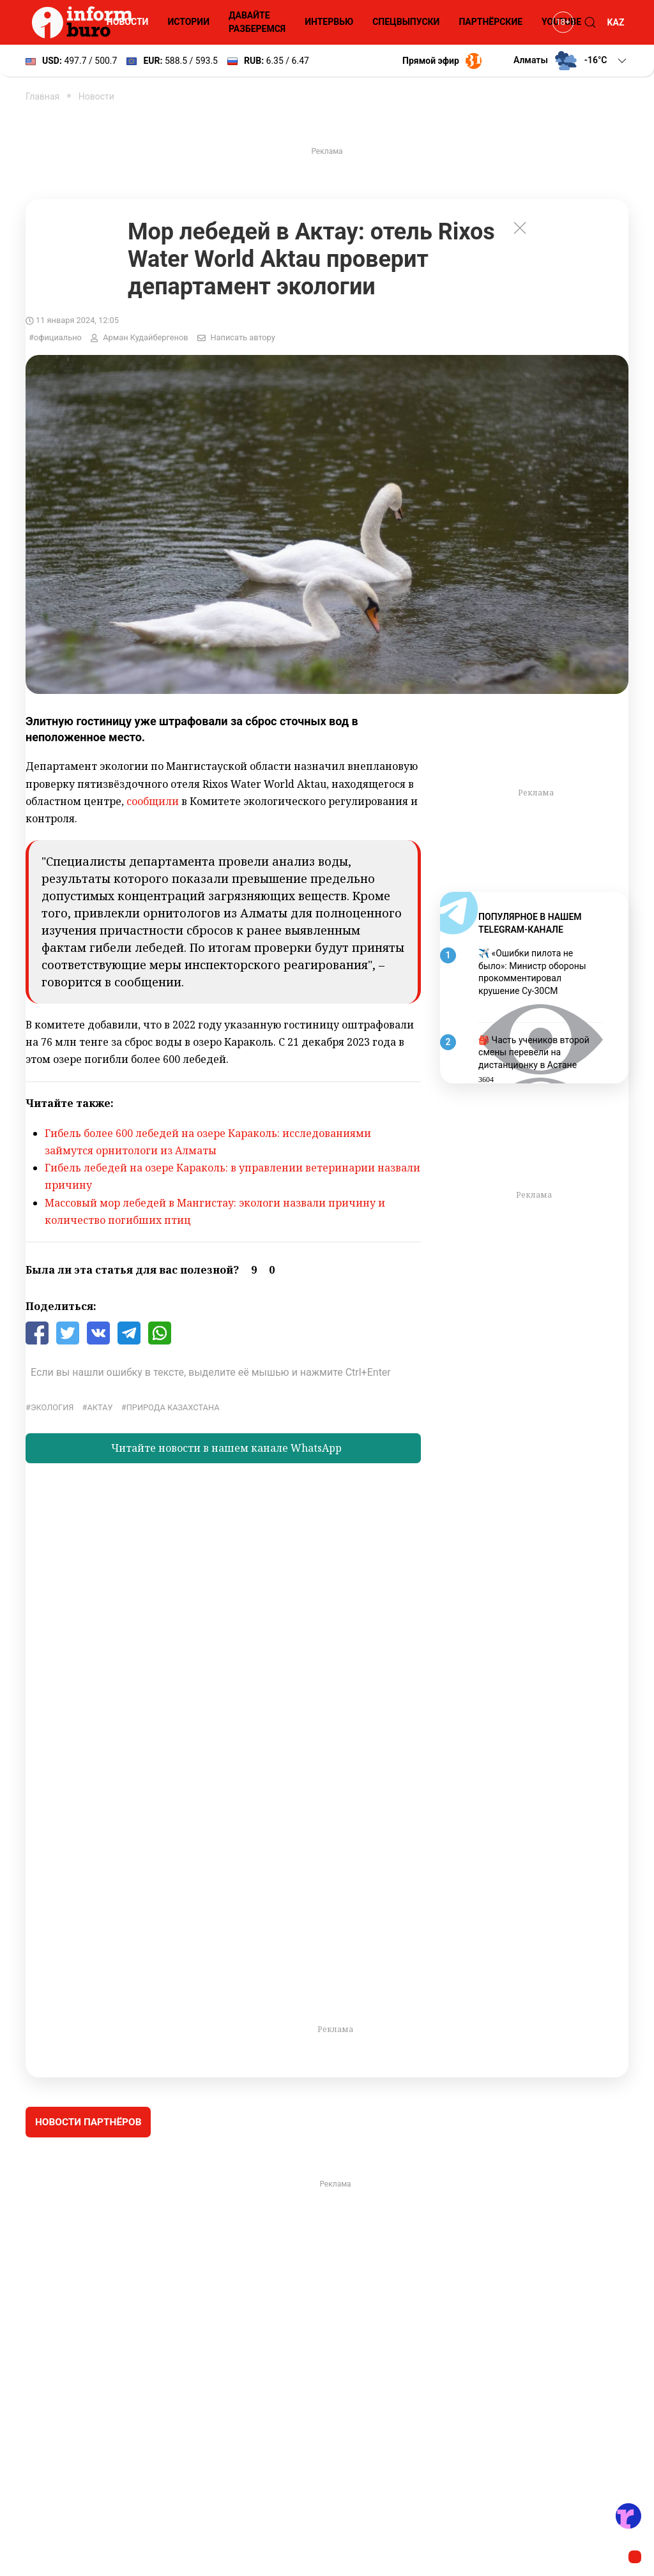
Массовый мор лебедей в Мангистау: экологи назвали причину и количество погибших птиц (215, 1211)
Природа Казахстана (173, 1407)
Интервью (329, 22)
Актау (100, 1407)
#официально (55, 337)
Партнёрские (490, 22)
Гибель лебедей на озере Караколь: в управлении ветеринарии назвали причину (232, 1176)
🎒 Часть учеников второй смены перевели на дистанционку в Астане (533, 1052)
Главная (42, 96)
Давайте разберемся (257, 22)
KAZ (616, 22)
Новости (128, 22)
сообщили (152, 801)
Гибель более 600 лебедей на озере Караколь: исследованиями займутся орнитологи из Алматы (208, 1141)
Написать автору (242, 337)
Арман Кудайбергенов (145, 337)
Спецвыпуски (405, 22)
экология (52, 1407)
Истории (188, 22)
